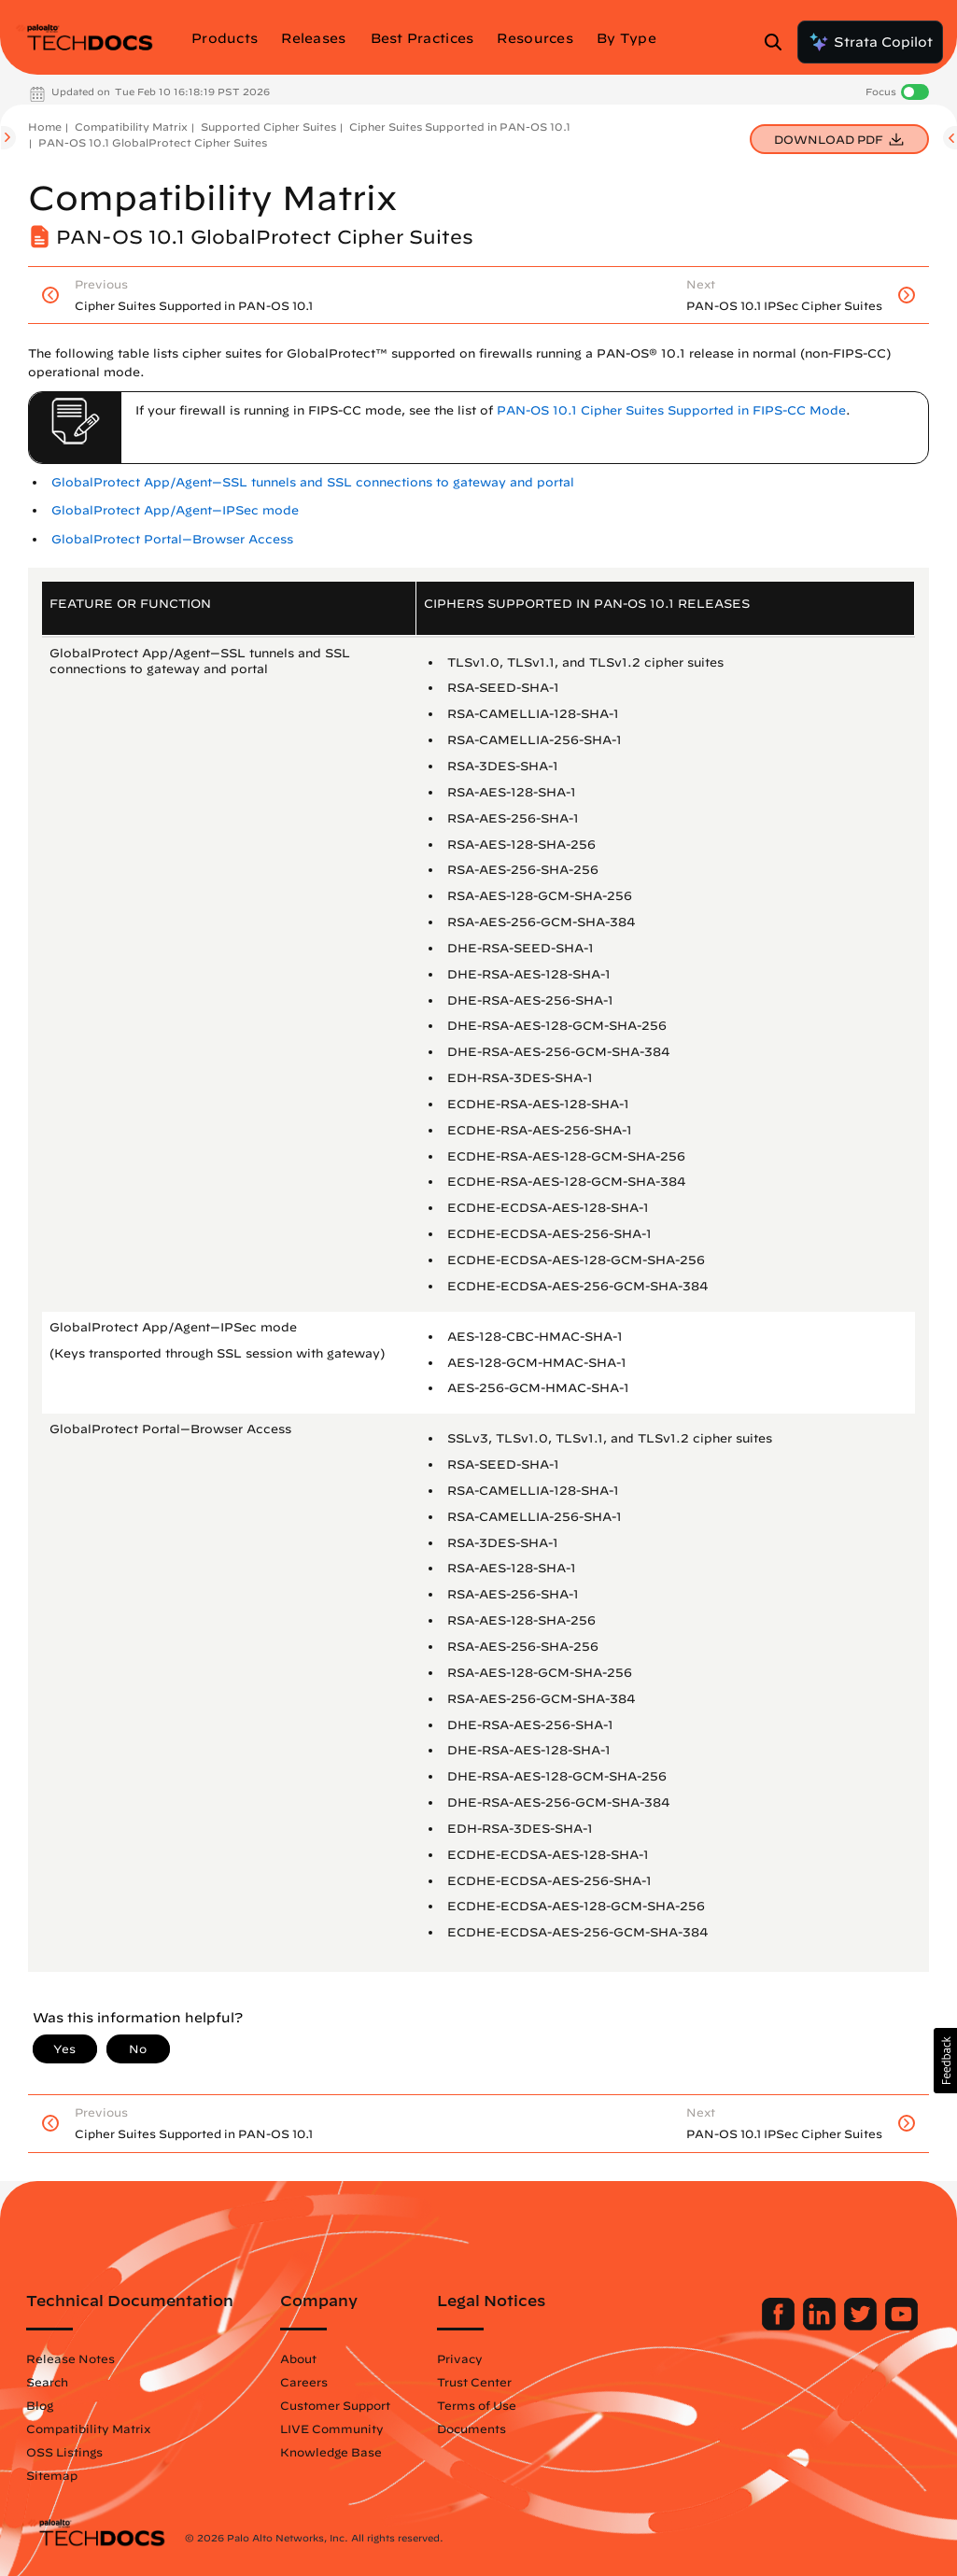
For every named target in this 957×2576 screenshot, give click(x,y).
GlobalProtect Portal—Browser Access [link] (172, 539)
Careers (304, 2381)
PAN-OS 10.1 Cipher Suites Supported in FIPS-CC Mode (671, 410)
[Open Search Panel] (779, 42)
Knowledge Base (331, 2451)
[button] (945, 2060)
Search (47, 2381)
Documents (471, 2428)
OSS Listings (64, 2451)
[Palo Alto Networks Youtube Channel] (901, 2325)
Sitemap (51, 2475)
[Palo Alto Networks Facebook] (780, 2325)
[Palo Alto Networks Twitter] (862, 2325)
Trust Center (474, 2381)
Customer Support (335, 2405)
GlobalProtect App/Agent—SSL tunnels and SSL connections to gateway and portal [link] (312, 482)
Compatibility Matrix (131, 126)
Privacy (460, 2358)
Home (45, 126)
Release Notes (70, 2358)
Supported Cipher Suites (268, 126)
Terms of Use (476, 2405)
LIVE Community (332, 2428)
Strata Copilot (870, 42)
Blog (39, 2405)
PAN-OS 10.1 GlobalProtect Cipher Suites (152, 142)
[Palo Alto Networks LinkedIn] (821, 2325)
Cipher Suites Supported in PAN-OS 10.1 (459, 126)
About (298, 2358)
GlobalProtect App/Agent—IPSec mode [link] (175, 510)
